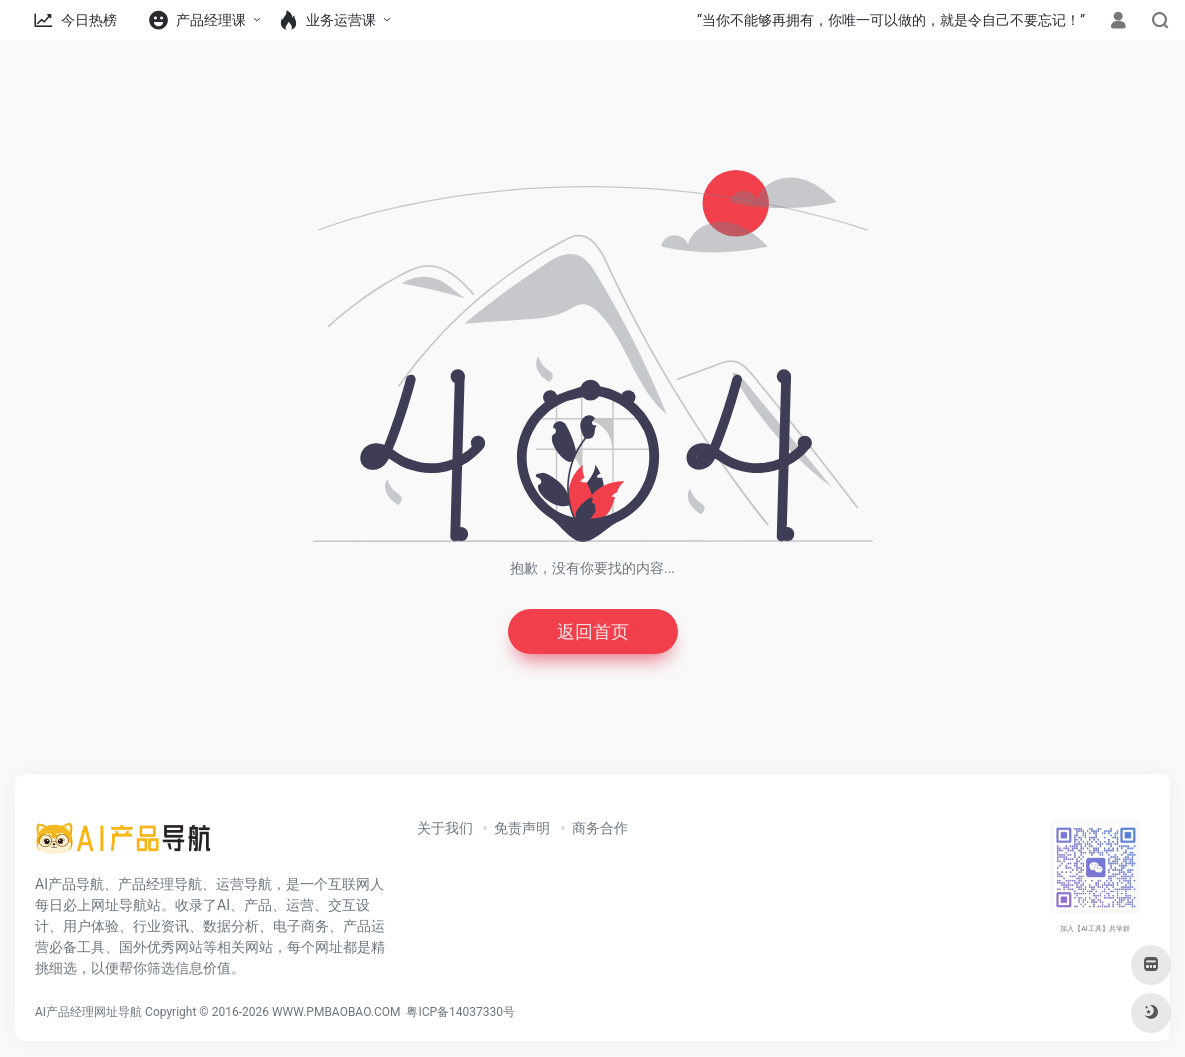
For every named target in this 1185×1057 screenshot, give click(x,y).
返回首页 (593, 631)
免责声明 (522, 828)
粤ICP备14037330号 (460, 1012)
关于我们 (445, 828)
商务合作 (600, 828)
